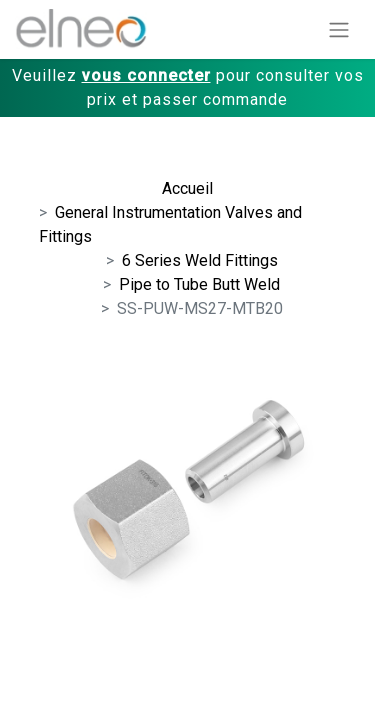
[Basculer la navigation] (339, 29)
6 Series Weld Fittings (200, 260)
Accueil (187, 188)
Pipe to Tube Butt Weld (199, 284)
